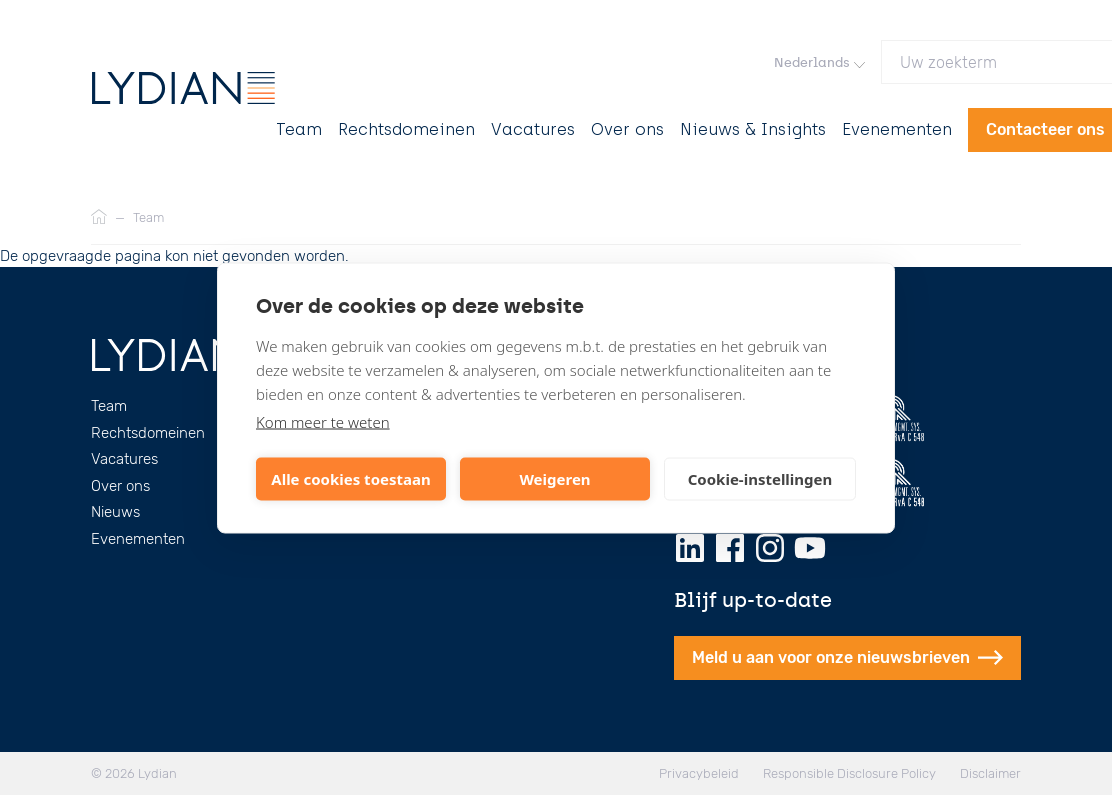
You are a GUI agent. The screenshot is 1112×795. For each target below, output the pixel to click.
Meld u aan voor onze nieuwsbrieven (847, 657)
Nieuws (115, 512)
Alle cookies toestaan (350, 479)
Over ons (627, 129)
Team (299, 129)
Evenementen (897, 129)
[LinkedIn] (690, 548)
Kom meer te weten (323, 421)
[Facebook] (730, 548)
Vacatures (533, 129)
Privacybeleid (699, 773)
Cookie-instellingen (760, 479)
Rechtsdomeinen (406, 129)
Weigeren (554, 479)
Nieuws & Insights (753, 129)
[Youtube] (810, 548)
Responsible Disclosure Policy (849, 773)
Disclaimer (990, 773)
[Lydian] (183, 88)
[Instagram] (770, 548)
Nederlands (819, 62)
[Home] (99, 218)
